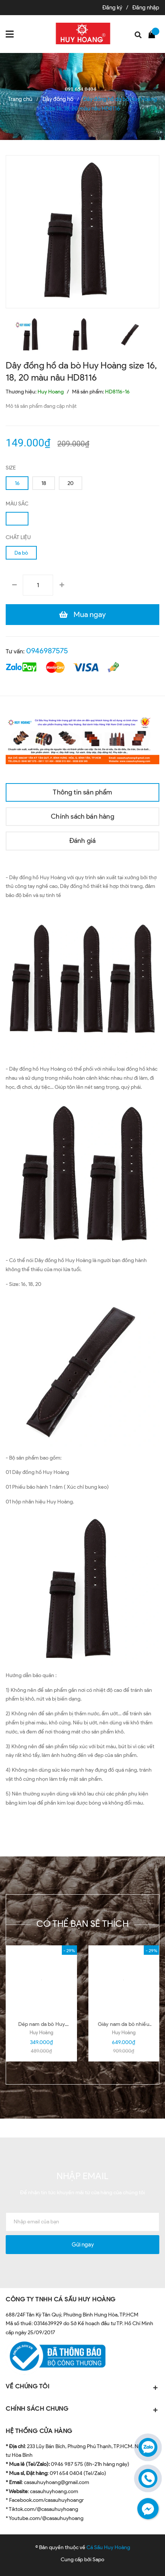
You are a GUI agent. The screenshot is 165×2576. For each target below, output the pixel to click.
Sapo (98, 2559)
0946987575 (47, 650)
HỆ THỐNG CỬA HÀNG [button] (39, 2431)
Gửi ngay (83, 2244)
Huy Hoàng (41, 2032)
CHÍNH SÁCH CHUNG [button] (82, 2409)
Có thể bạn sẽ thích (82, 1923)
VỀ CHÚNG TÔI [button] (82, 2387)
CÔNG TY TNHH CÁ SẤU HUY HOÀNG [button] (61, 2299)
